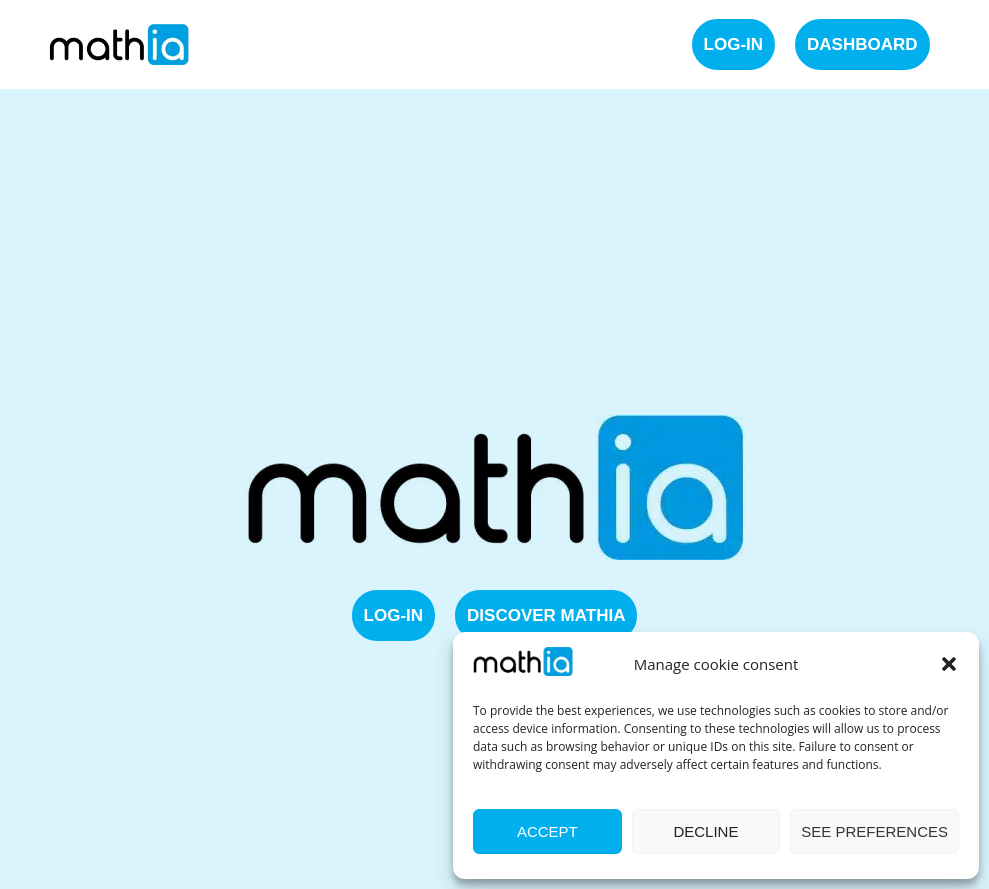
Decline (705, 831)
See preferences (874, 831)
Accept (547, 831)
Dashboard (862, 44)
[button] (949, 664)
